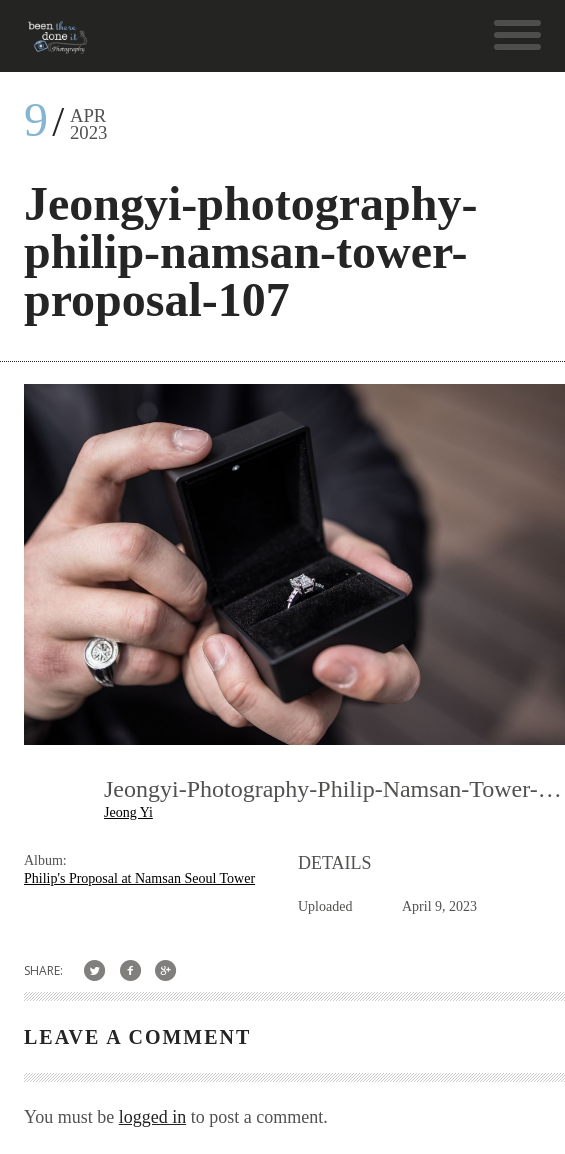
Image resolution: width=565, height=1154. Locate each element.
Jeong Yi (128, 812)
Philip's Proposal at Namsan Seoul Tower (139, 878)
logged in (153, 1117)
